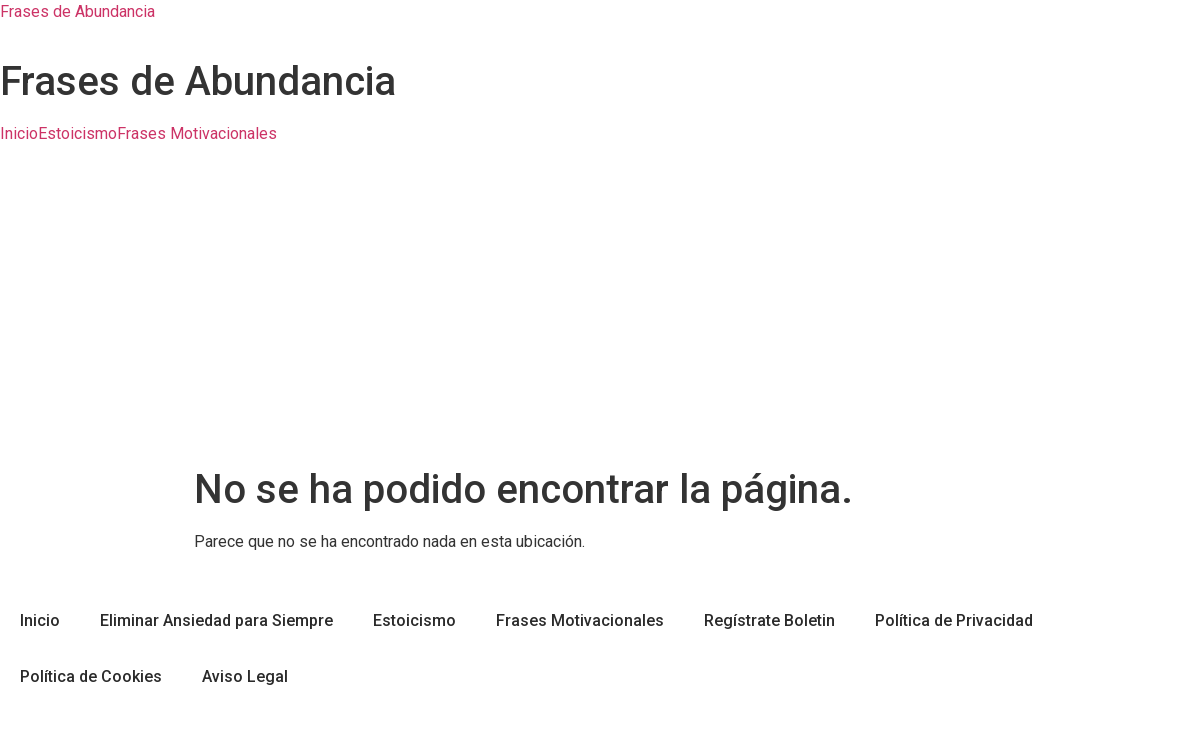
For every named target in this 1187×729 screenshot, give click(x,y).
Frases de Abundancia (77, 11)
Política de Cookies (91, 676)
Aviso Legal (245, 676)
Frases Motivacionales (197, 134)
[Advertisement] (593, 316)
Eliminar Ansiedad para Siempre (216, 620)
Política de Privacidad (954, 620)
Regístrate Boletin (769, 620)
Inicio (19, 134)
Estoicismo (77, 134)
